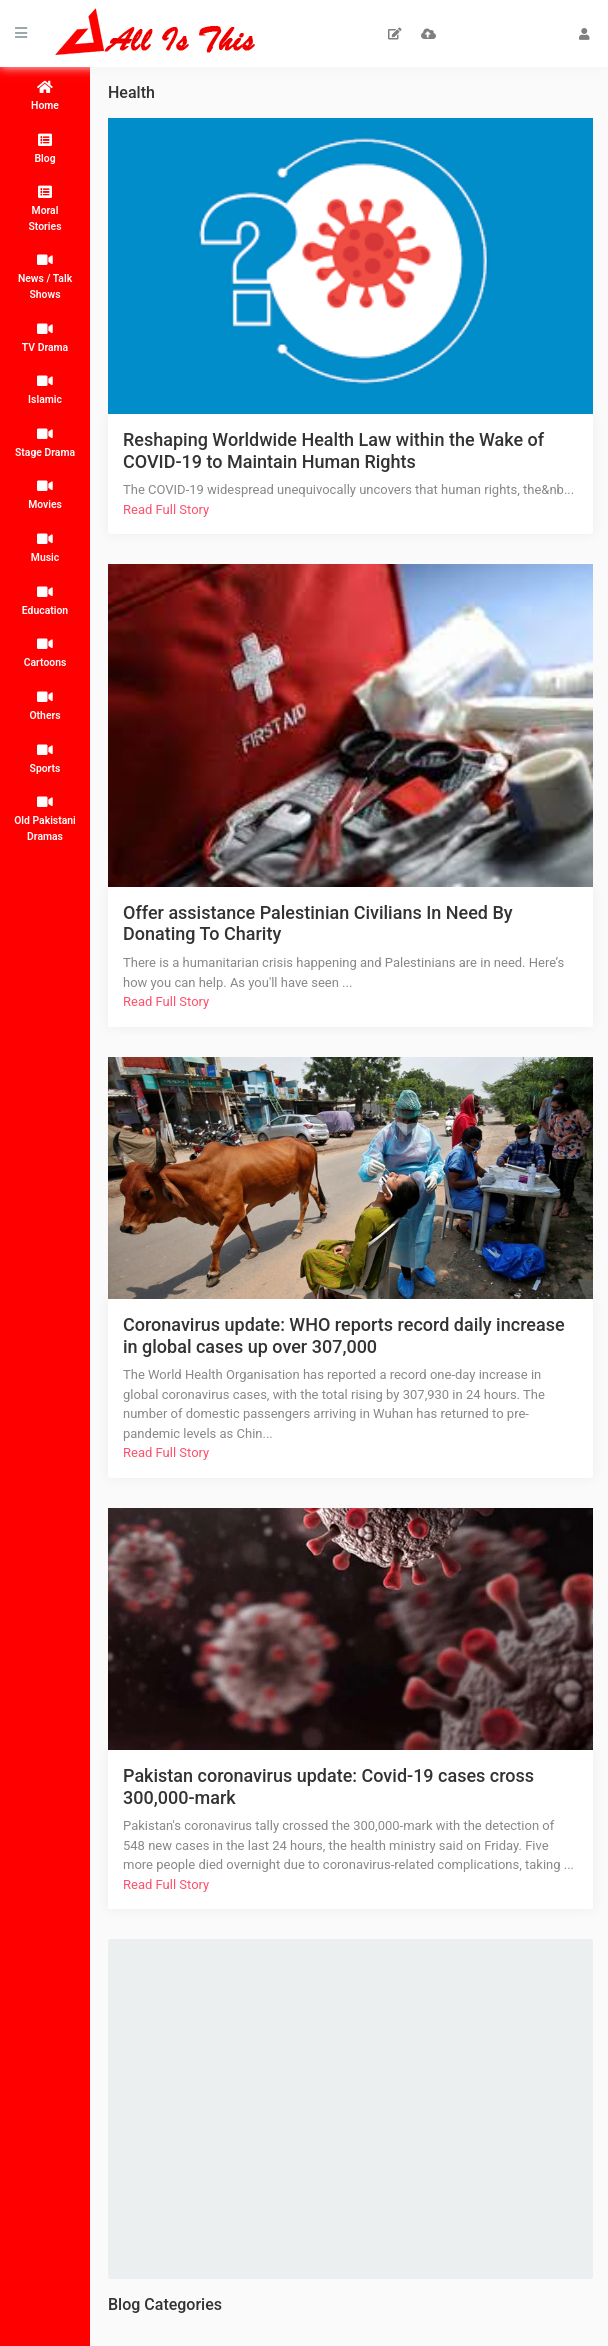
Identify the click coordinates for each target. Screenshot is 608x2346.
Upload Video (428, 34)
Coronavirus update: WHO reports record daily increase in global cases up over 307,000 (344, 1335)
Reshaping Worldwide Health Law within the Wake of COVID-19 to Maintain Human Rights (333, 450)
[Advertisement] (363, 2106)
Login (584, 34)
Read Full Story (166, 509)
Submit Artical (395, 34)
